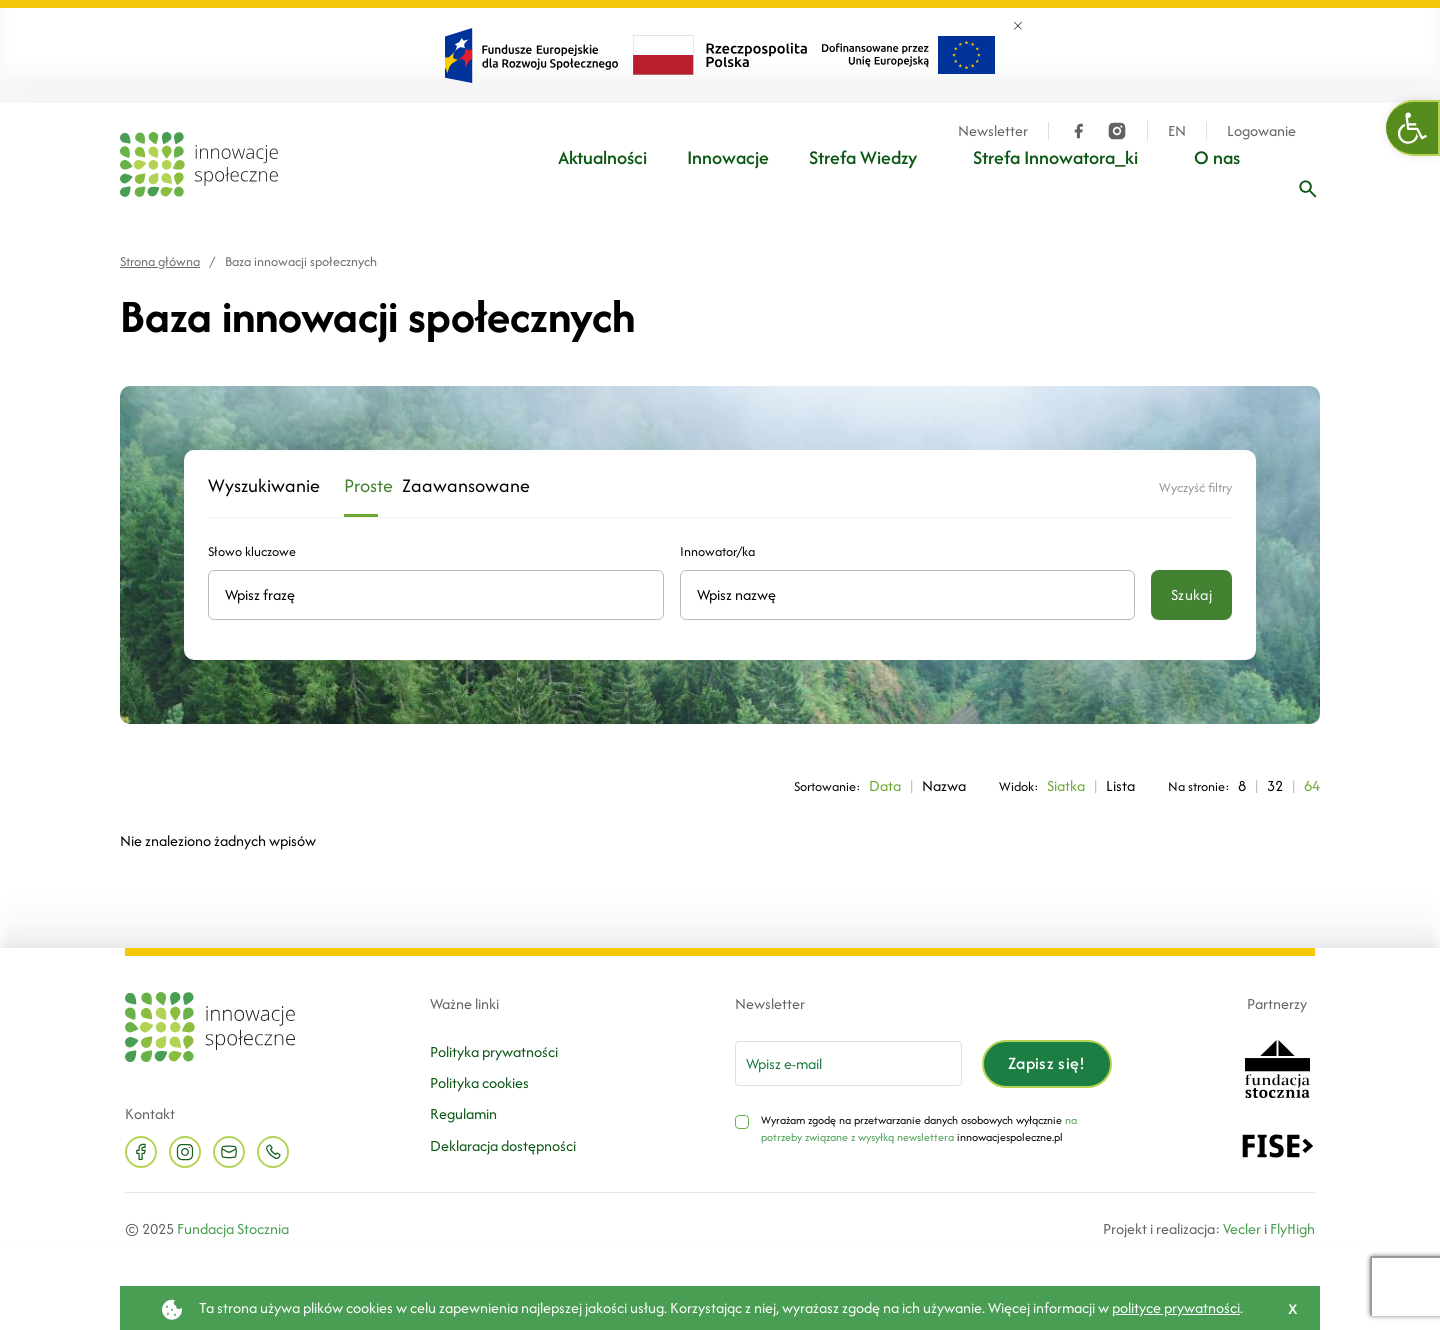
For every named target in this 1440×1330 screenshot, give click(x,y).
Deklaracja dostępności (503, 1145)
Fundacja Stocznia (233, 1228)
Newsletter (993, 131)
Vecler (1242, 1228)
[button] (1413, 128)
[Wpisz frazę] (1308, 189)
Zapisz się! (1047, 1063)
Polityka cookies (479, 1082)
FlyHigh (1292, 1228)
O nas (1217, 157)
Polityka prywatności (494, 1051)
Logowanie (1261, 131)
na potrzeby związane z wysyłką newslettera (919, 1129)
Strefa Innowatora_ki (1055, 157)
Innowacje (728, 157)
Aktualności (602, 157)
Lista (1120, 785)
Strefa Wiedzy (863, 157)
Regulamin (463, 1113)
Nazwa (944, 785)
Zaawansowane (447, 486)
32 (1275, 785)
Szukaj (1191, 594)
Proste (361, 486)
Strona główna (160, 261)
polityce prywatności (1176, 1307)
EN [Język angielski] (1177, 131)
